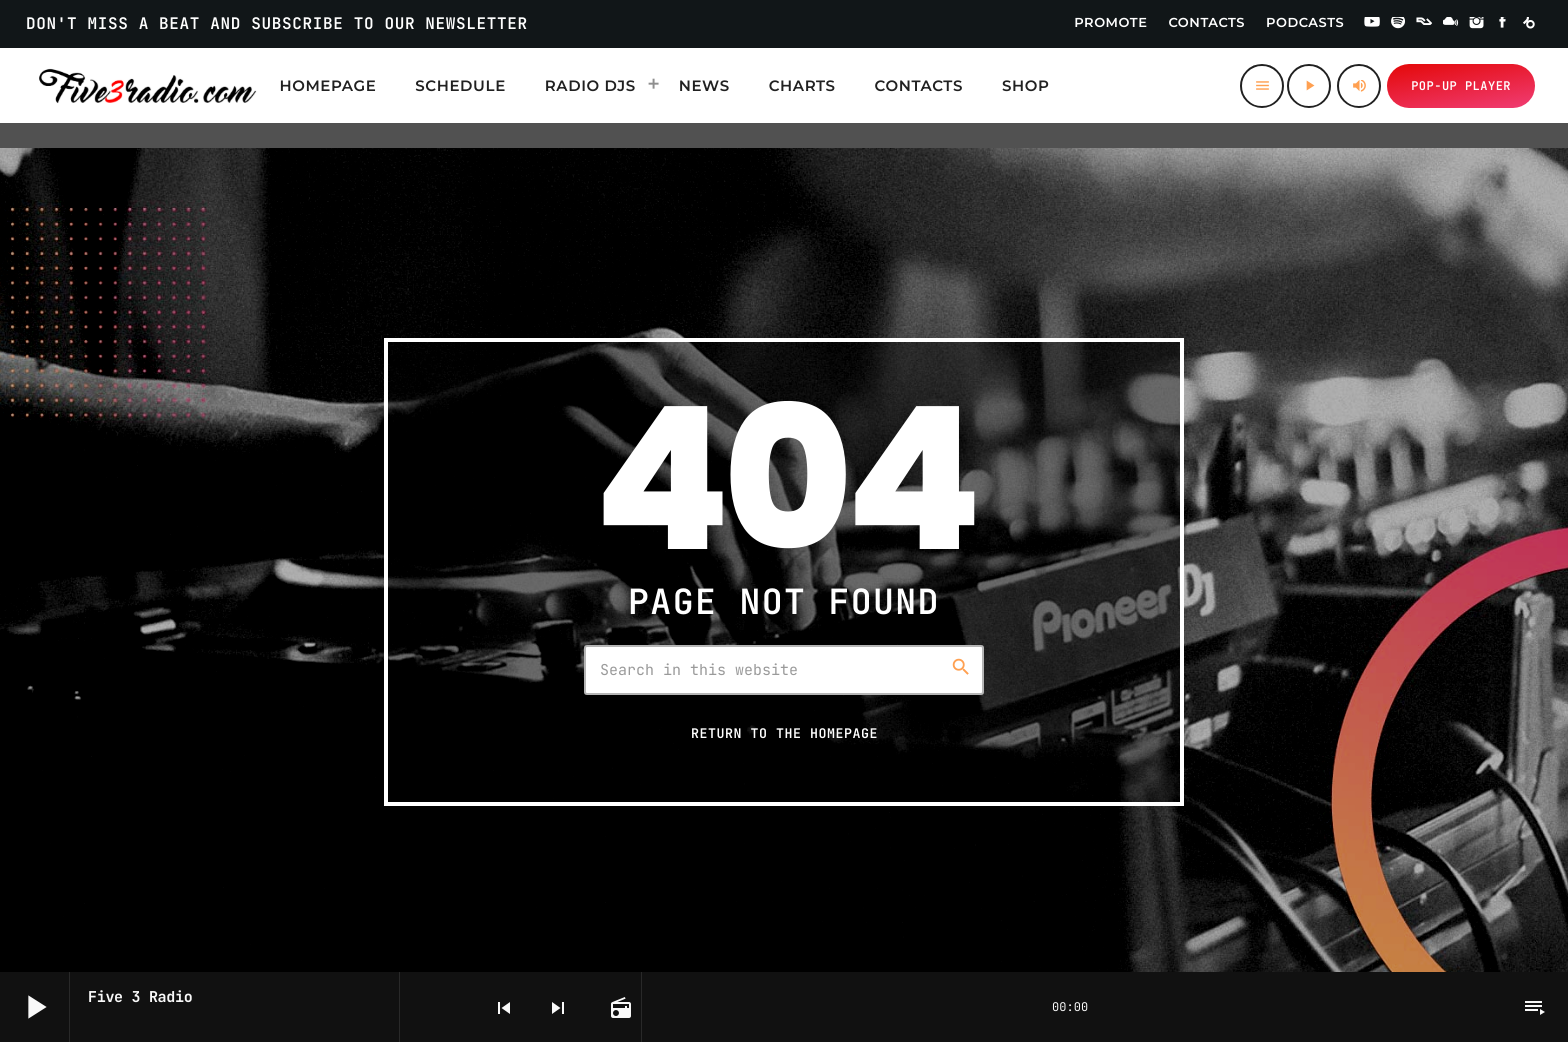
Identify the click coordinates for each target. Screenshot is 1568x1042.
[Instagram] (1477, 24)
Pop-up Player (1461, 86)
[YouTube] (1372, 24)
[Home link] (147, 86)
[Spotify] (1398, 24)
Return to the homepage (784, 733)
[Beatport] (1529, 24)
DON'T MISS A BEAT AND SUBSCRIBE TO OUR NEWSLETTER (277, 23)
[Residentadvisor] (1424, 24)
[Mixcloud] (1451, 24)
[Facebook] (1503, 24)
